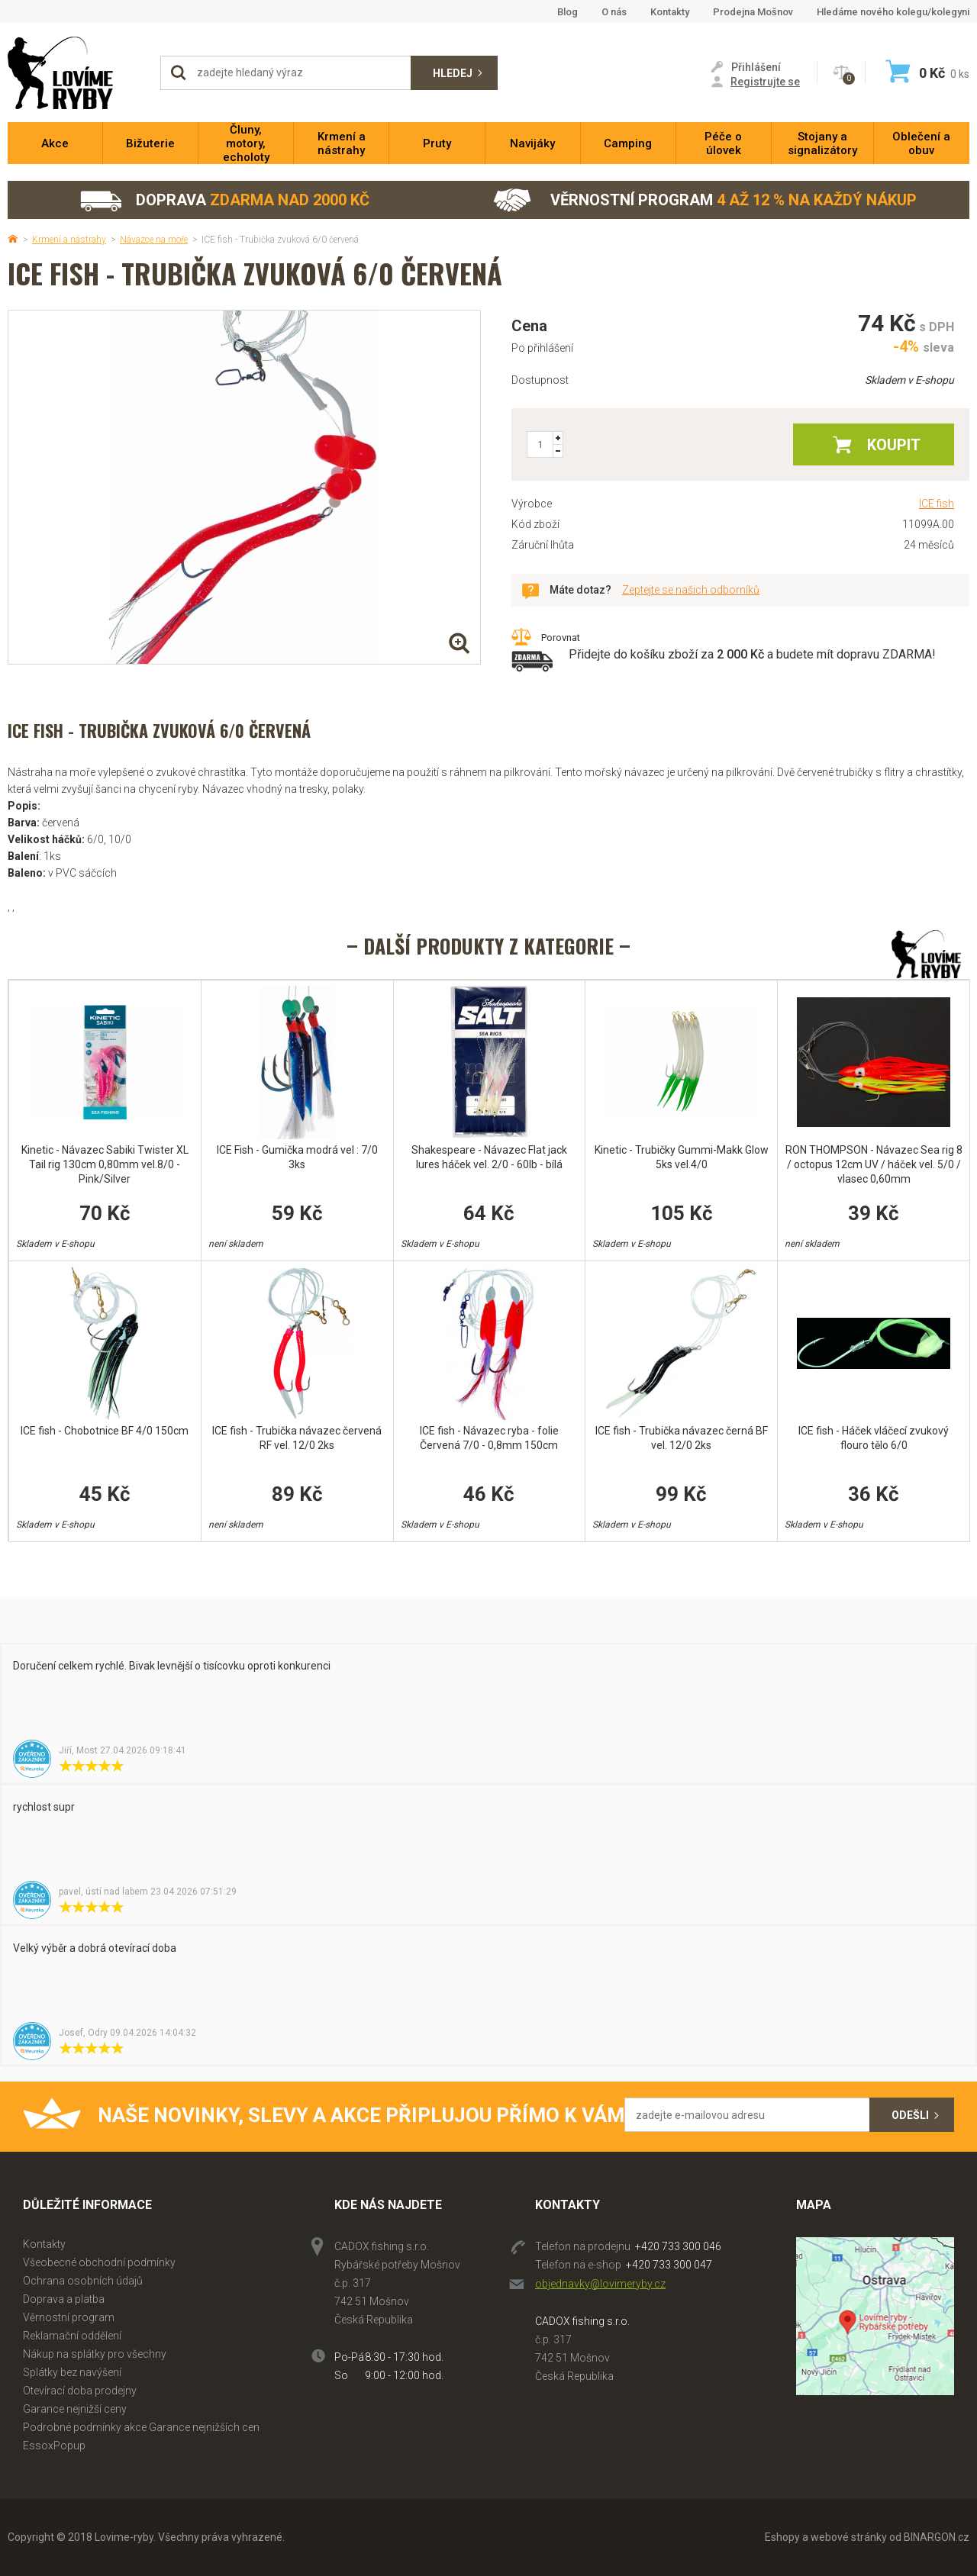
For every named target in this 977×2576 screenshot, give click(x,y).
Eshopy (782, 2537)
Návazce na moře (154, 239)
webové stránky (849, 2537)
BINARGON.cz (936, 2537)
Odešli (910, 2115)
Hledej (452, 73)
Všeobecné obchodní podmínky (99, 2262)
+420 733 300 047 (669, 2265)
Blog (567, 12)
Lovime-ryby (76, 73)
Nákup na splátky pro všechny (94, 2354)
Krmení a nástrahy (69, 239)
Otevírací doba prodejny (80, 2390)
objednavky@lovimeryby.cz (600, 2284)
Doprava (224, 200)
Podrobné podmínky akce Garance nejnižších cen (141, 2427)
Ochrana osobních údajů (83, 2281)
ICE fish (936, 503)
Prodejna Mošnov (753, 12)
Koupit (894, 445)
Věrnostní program (705, 200)
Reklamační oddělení (72, 2336)
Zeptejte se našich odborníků (690, 590)
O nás (614, 12)
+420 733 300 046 (678, 2246)
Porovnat (560, 637)
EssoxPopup (54, 2445)
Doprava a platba (64, 2299)
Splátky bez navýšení (72, 2372)
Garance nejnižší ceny (75, 2409)
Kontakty (669, 12)
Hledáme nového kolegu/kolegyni (893, 12)
